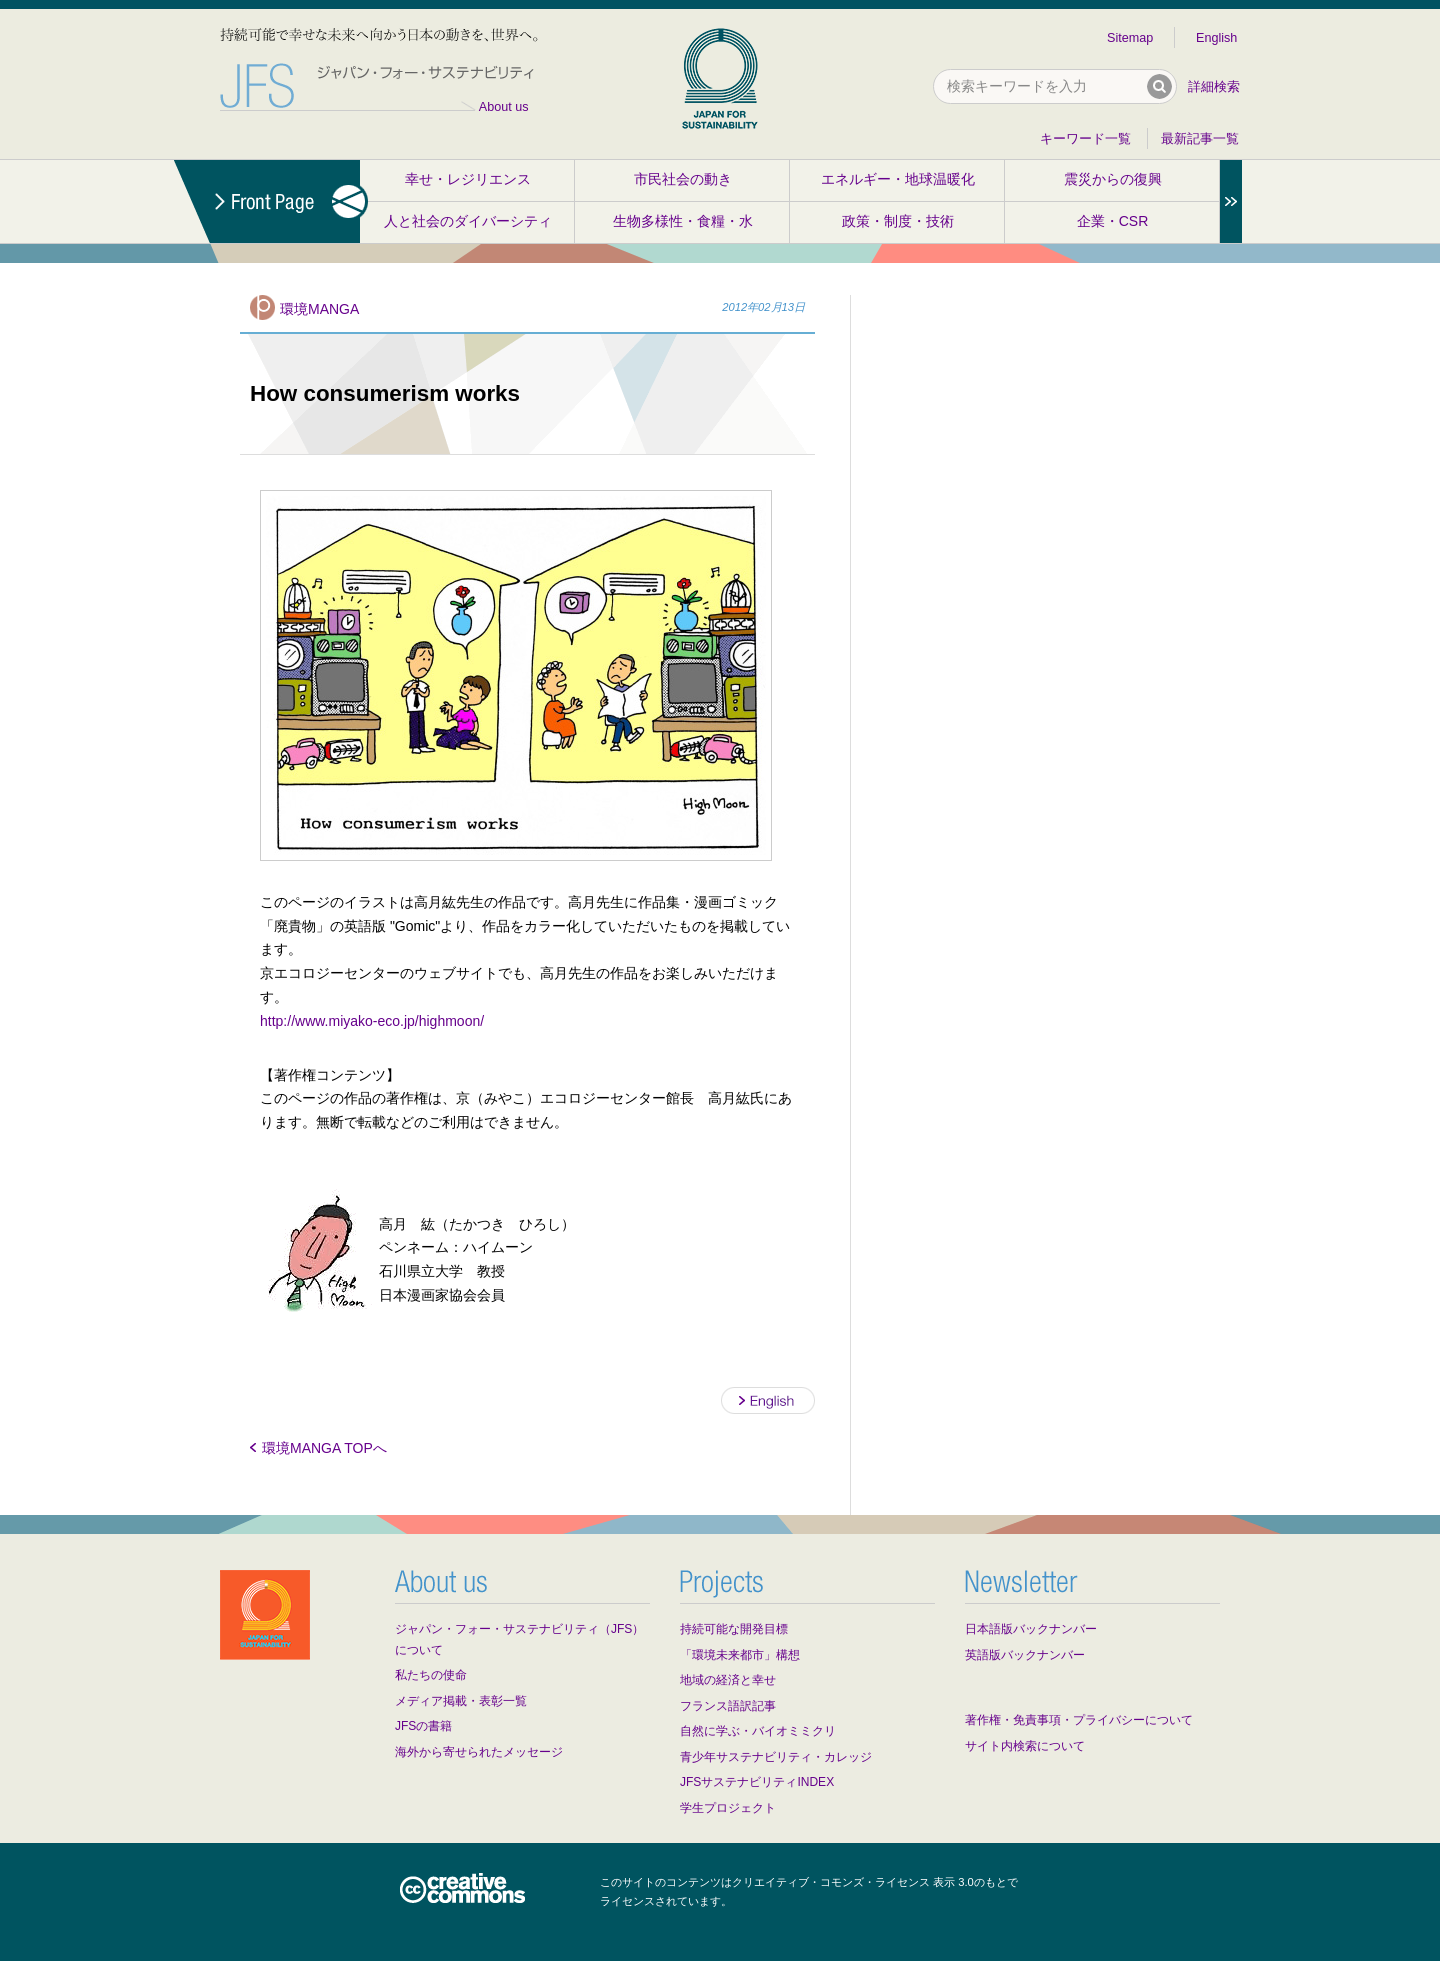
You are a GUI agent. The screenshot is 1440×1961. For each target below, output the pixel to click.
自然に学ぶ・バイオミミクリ (758, 1731)
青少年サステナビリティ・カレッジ (776, 1757)
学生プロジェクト (728, 1808)
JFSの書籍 (423, 1726)
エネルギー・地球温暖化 (898, 179)
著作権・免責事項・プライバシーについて (1079, 1720)
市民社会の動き (683, 179)
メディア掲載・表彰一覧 (461, 1701)
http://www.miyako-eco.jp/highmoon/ (372, 1021)
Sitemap (1130, 38)
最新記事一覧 (1200, 139)
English (1216, 38)
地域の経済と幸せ (728, 1680)
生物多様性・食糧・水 (683, 221)
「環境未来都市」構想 (740, 1655)
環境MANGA (319, 309)
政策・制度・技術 (898, 221)
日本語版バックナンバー (1031, 1629)
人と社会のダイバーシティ (468, 221)
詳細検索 (1214, 87)
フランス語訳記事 (728, 1706)
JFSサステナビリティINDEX (757, 1782)
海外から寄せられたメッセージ (479, 1752)
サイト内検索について (1025, 1746)
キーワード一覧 (1085, 139)
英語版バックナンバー (1025, 1655)
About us (504, 107)
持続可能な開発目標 (734, 1629)
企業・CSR (1113, 221)
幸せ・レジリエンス (468, 179)
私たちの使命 (431, 1675)
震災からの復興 (1113, 179)
